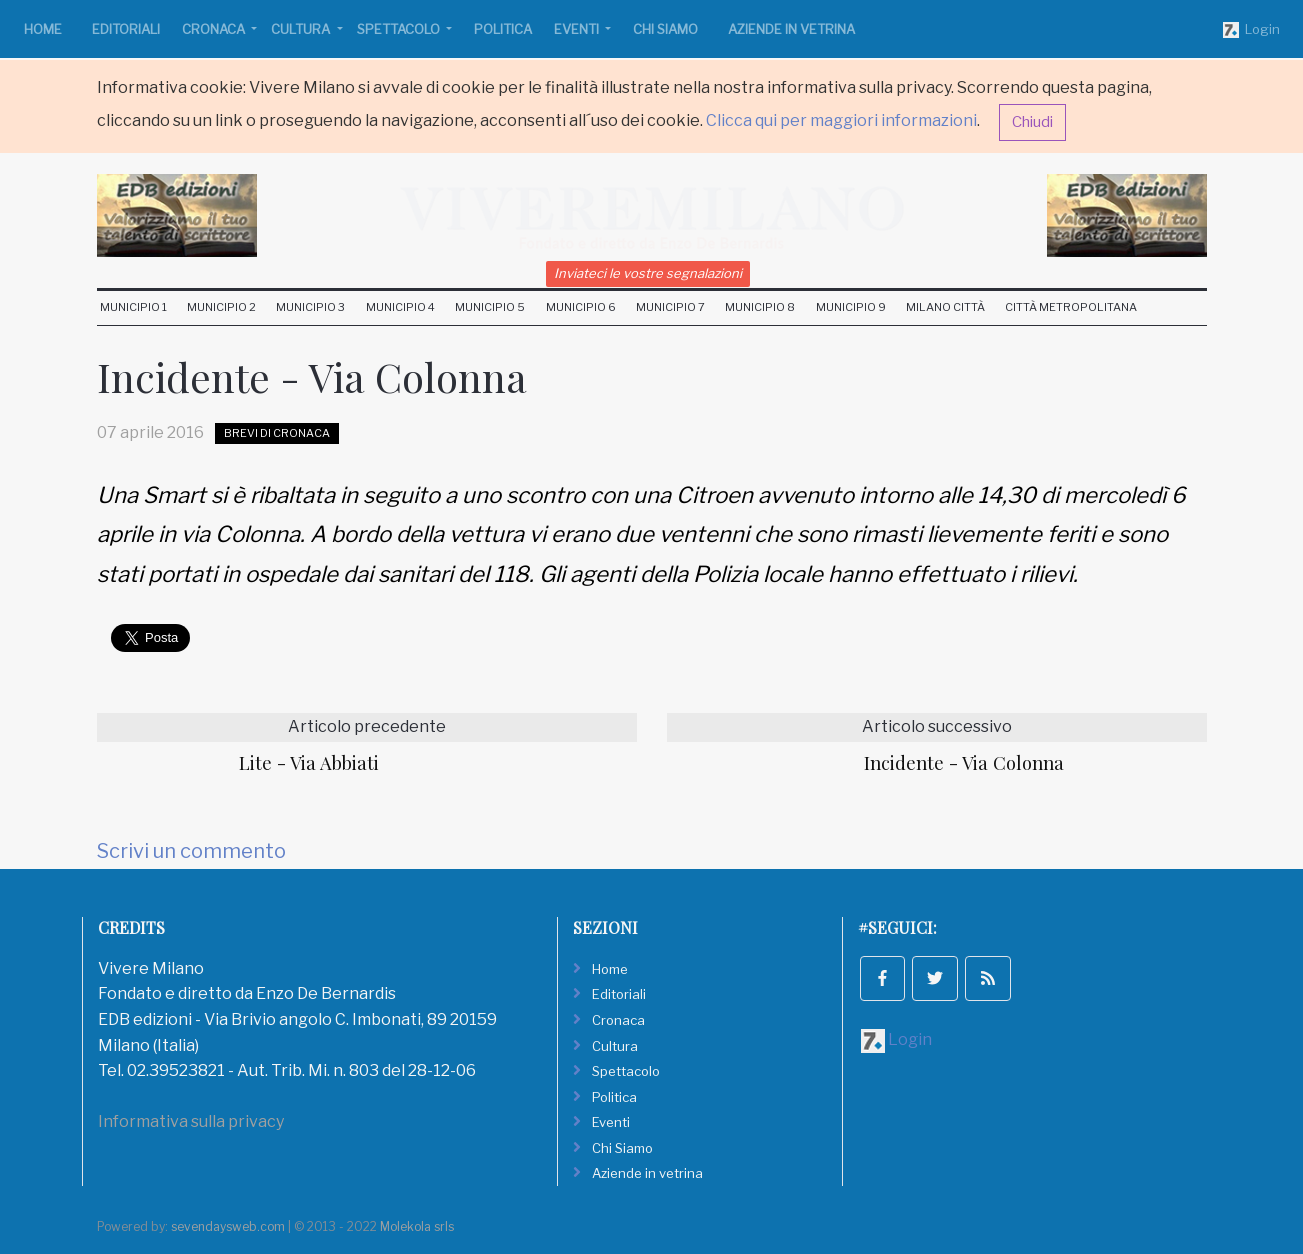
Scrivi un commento (191, 851)
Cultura (302, 29)
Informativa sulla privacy (191, 1121)
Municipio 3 (310, 307)
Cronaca (215, 29)
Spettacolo (400, 29)
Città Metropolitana (1071, 307)
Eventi (578, 29)
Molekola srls (417, 1226)
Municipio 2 (221, 307)
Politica (503, 29)
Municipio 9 (851, 307)
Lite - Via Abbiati (309, 762)
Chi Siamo (665, 29)
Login (1251, 30)
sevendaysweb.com (228, 1226)
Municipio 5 (490, 307)
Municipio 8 (760, 307)
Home (43, 29)
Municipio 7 (670, 307)
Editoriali (126, 29)
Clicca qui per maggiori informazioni (841, 120)
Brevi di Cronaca (277, 433)
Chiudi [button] (1032, 122)
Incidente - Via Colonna (964, 762)
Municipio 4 (400, 307)
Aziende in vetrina (791, 29)
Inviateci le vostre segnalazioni (648, 273)
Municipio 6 (581, 307)
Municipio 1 (133, 307)
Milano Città (945, 307)
